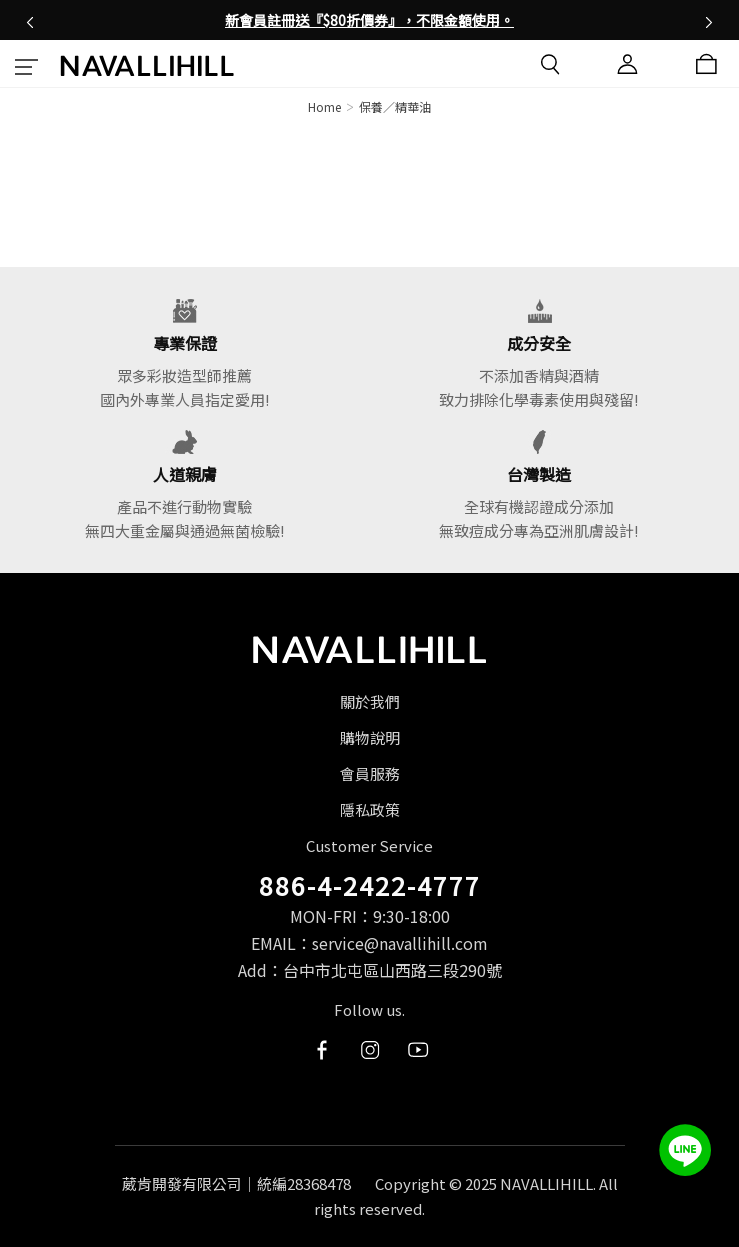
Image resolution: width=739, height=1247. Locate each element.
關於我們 (370, 701)
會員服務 (370, 773)
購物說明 (370, 737)
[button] (30, 20)
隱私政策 (370, 809)
